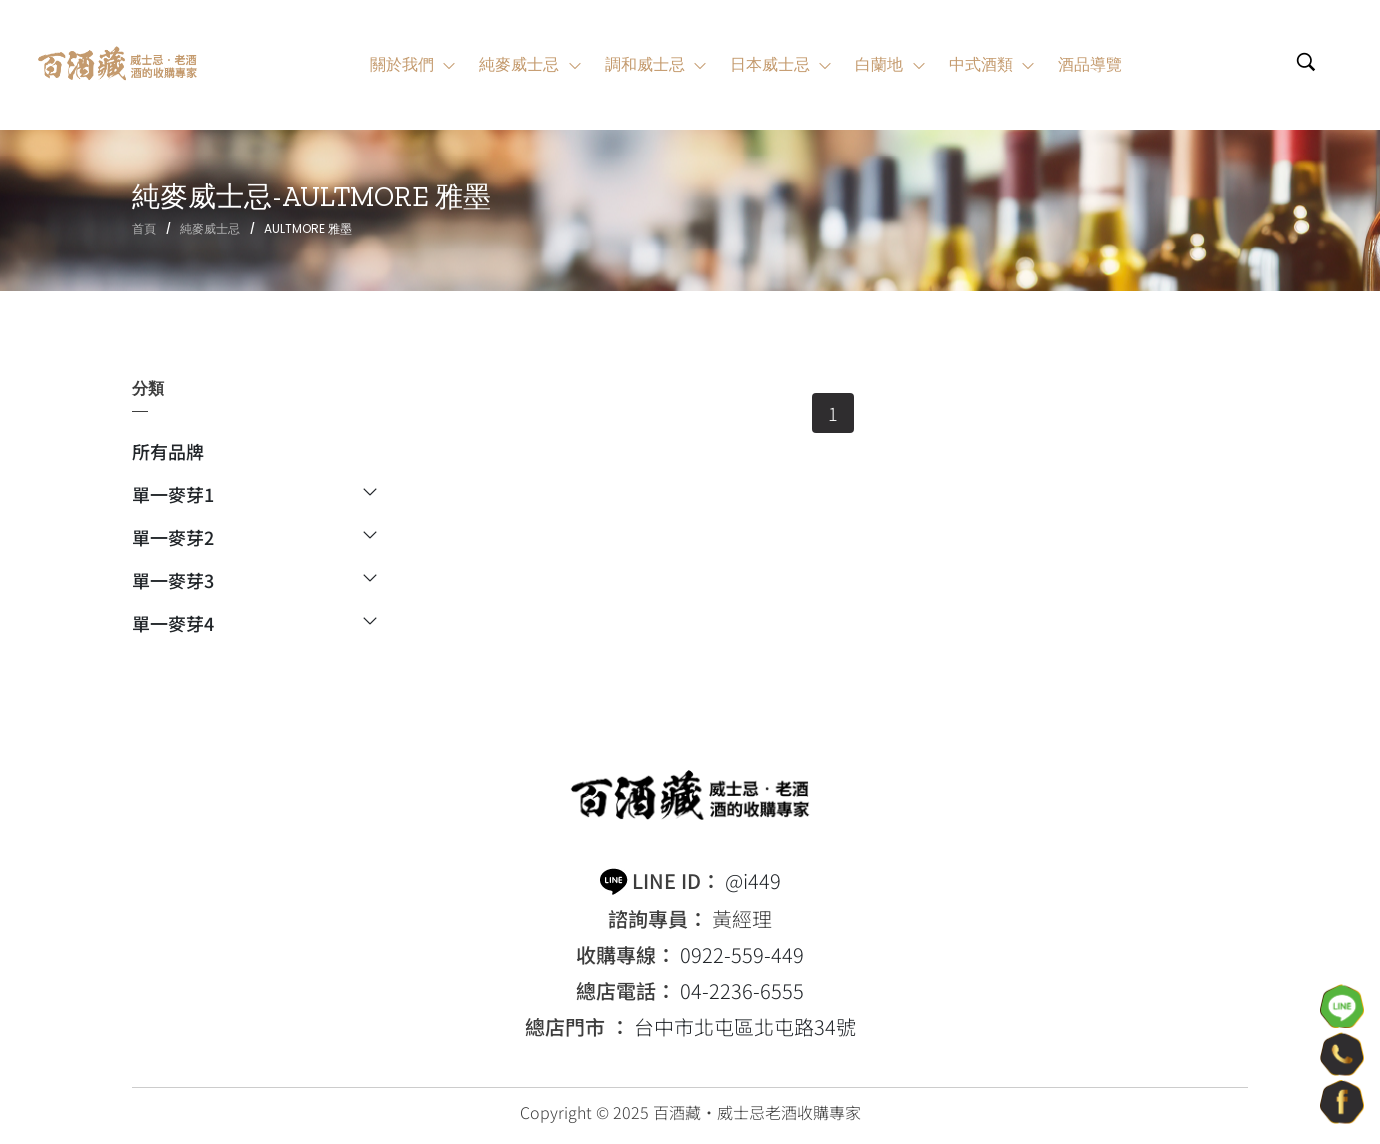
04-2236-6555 (742, 991)
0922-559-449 (742, 955)
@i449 (753, 881)
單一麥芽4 (254, 623)
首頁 (144, 228)
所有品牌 (168, 453)
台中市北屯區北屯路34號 (745, 1027)
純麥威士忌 (210, 228)
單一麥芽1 (254, 496)
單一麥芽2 (254, 539)
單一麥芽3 (254, 582)
